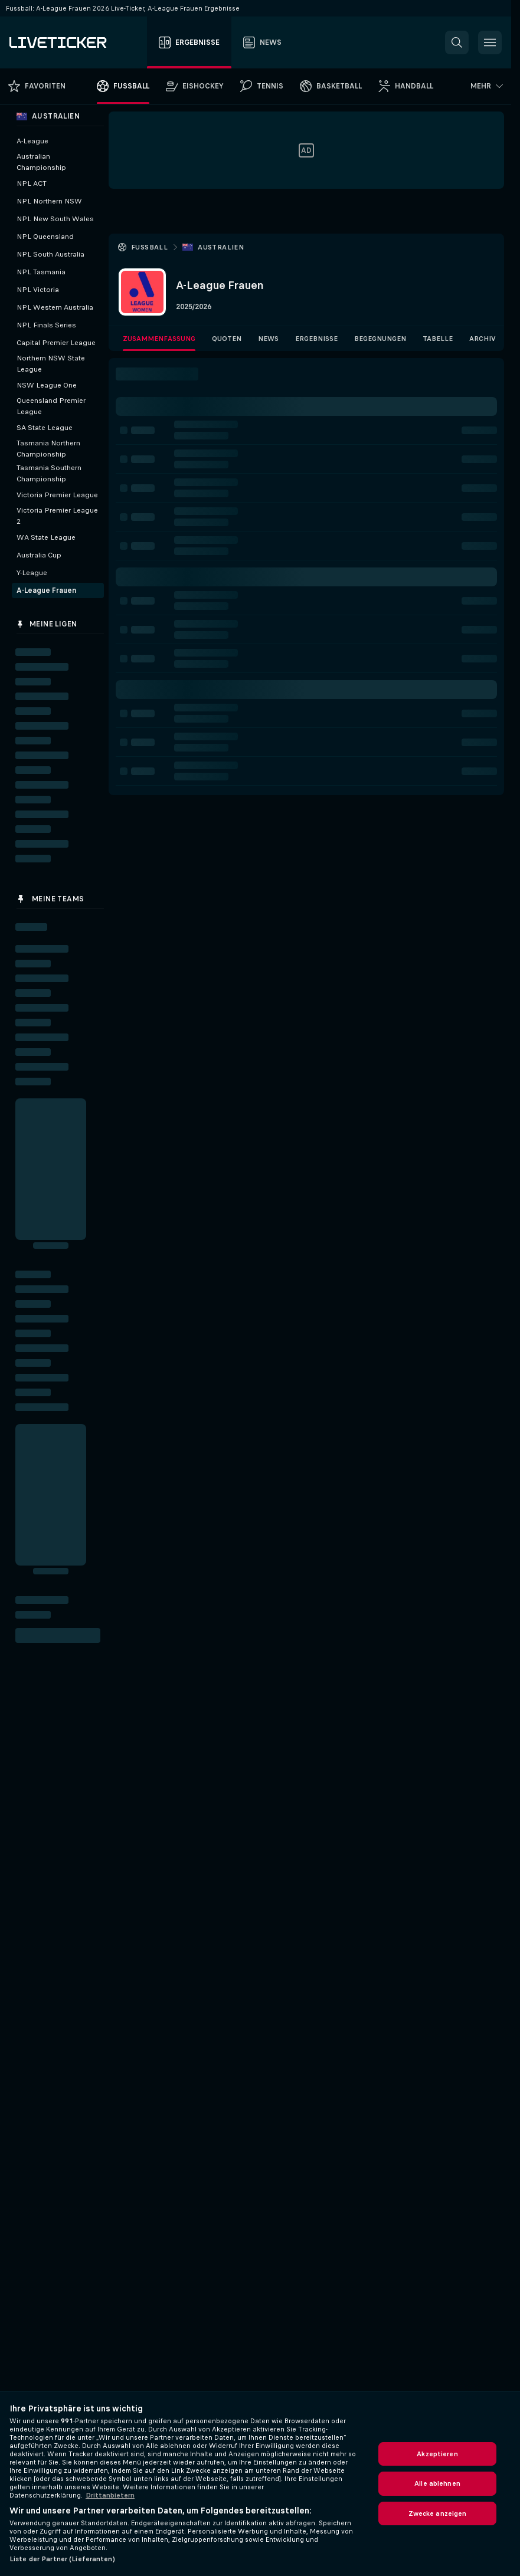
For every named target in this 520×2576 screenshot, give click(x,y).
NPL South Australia (50, 254)
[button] (457, 42)
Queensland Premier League (51, 406)
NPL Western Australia (55, 307)
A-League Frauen (46, 590)
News (268, 338)
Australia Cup (39, 555)
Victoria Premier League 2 (57, 516)
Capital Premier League (56, 342)
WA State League (46, 537)
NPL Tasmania (41, 272)
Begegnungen (380, 338)
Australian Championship (41, 162)
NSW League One (47, 385)
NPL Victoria (38, 289)
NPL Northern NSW (49, 201)
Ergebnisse (316, 338)
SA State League (45, 427)
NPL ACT (32, 183)
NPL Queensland (45, 236)
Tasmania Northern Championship (48, 448)
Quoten (226, 338)
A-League (32, 141)
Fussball (149, 247)
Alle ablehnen (437, 2483)
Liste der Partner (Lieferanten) (62, 2559)
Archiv (482, 338)
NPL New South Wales (55, 219)
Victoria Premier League (57, 495)
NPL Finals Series (46, 325)
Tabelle (438, 338)
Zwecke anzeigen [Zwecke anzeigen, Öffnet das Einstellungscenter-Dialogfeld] (437, 2513)
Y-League (32, 572)
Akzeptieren (437, 2454)
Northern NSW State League (51, 363)
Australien (221, 247)
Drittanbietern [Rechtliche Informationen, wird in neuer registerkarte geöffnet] (110, 2495)
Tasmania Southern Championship (49, 473)
